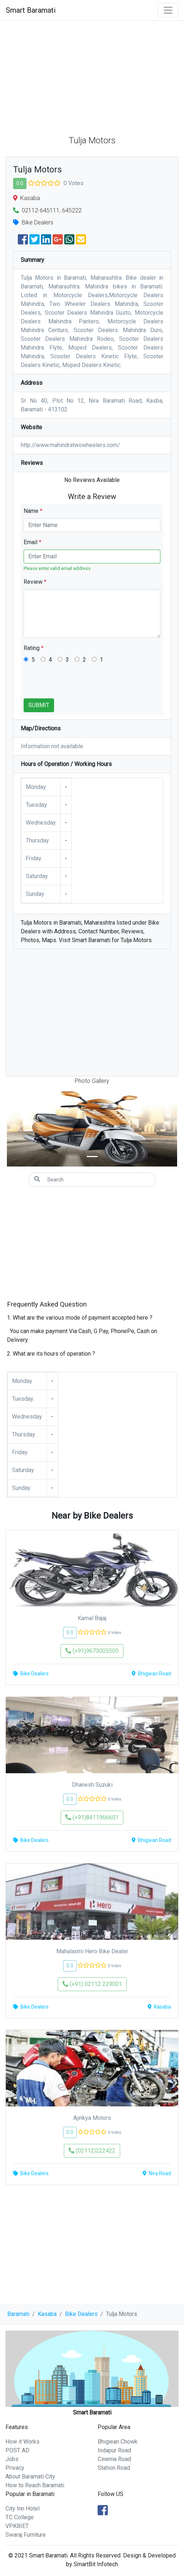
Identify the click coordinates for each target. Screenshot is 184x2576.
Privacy (14, 2467)
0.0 (19, 183)
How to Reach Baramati (34, 2485)
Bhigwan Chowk (118, 2441)
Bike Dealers (81, 2313)
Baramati (18, 2313)
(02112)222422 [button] (92, 2150)
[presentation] (79, 684)
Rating (34, 648)
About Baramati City (30, 2476)
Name (33, 510)
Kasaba (47, 2313)
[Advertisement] (92, 75)
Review (35, 581)
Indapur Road (114, 2450)
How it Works (22, 2441)
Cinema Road (114, 2459)
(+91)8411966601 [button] (92, 1817)
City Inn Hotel (22, 2508)
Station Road (114, 2467)
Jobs (12, 2459)
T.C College (19, 2517)
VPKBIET (17, 2526)
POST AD (17, 2450)
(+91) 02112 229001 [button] (92, 1984)
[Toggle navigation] (168, 10)
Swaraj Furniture (25, 2534)
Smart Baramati (31, 10)
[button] (19, 1128)
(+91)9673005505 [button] (92, 1650)
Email (32, 542)
